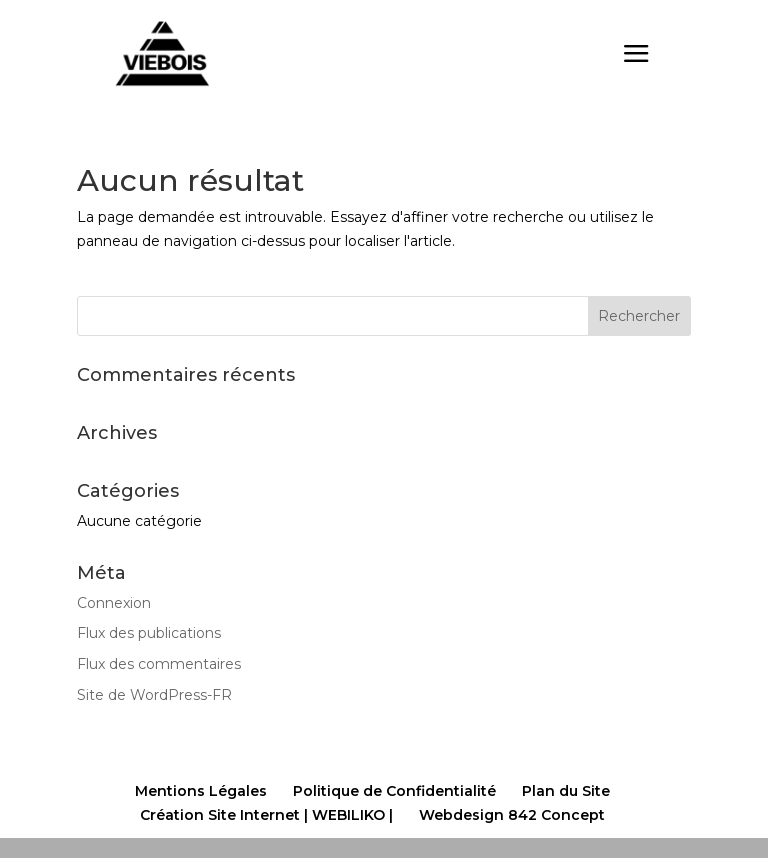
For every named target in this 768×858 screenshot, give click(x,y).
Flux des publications (149, 633)
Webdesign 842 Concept (512, 815)
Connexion (114, 603)
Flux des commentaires (159, 664)
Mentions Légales (201, 791)
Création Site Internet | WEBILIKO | (266, 815)
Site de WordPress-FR (154, 695)
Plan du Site (566, 791)
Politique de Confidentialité (394, 791)
